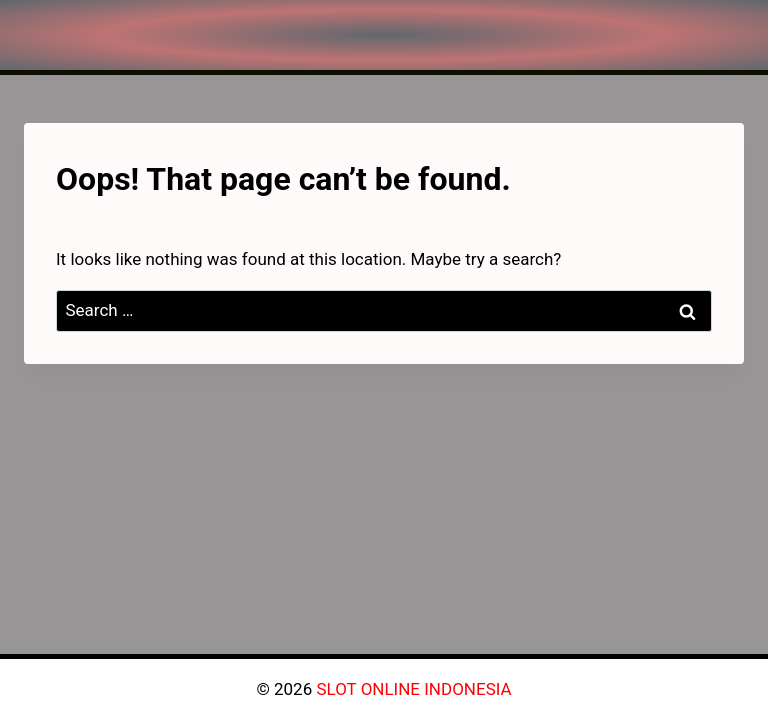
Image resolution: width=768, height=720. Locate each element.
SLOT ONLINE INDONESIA (413, 689)
